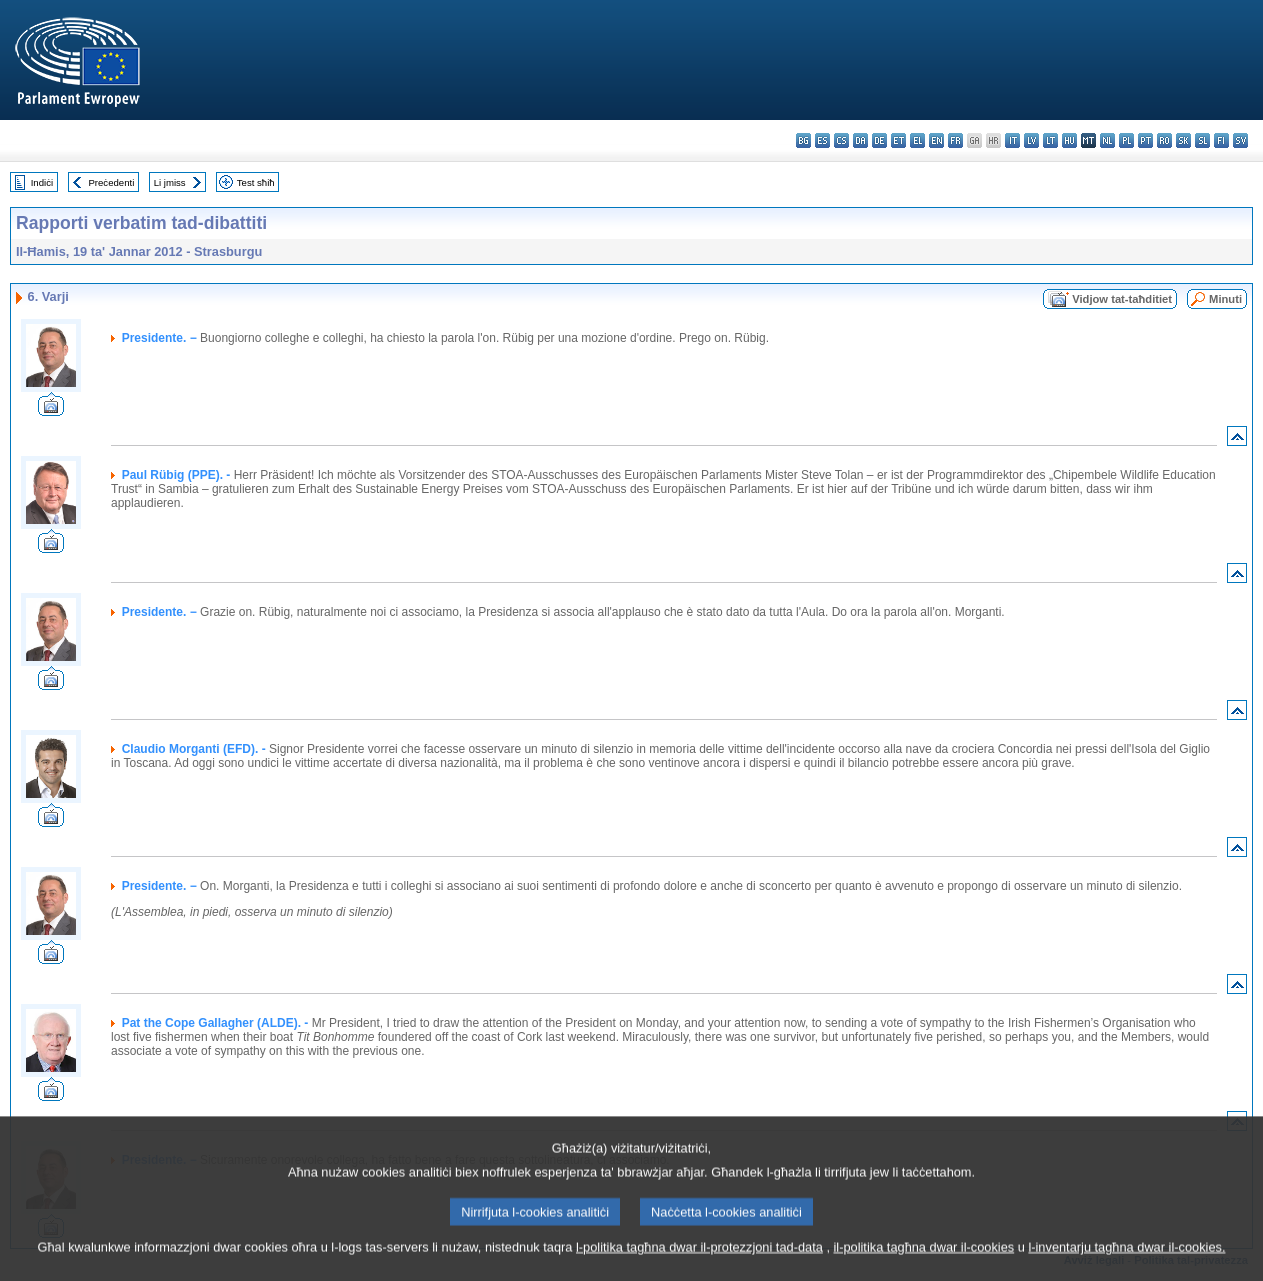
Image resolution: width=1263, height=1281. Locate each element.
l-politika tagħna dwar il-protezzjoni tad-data (699, 1263)
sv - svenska (1240, 140)
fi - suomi (1221, 140)
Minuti (1225, 299)
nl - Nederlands (1107, 140)
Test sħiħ (256, 182)
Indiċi (42, 182)
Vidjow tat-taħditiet (1122, 299)
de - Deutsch (879, 140)
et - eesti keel (898, 140)
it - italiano (1012, 140)
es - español (822, 140)
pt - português (1145, 140)
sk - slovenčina (1183, 140)
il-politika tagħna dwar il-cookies (924, 1263)
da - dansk (860, 140)
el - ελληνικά (917, 140)
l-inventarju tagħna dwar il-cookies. (1126, 1263)
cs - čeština (841, 140)
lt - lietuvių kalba (1050, 140)
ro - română (1164, 140)
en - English (936, 140)
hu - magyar (1069, 140)
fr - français (955, 140)
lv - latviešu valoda (1031, 140)
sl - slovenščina (1202, 140)
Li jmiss (170, 182)
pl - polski (1126, 140)
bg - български (803, 140)
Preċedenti (111, 182)
